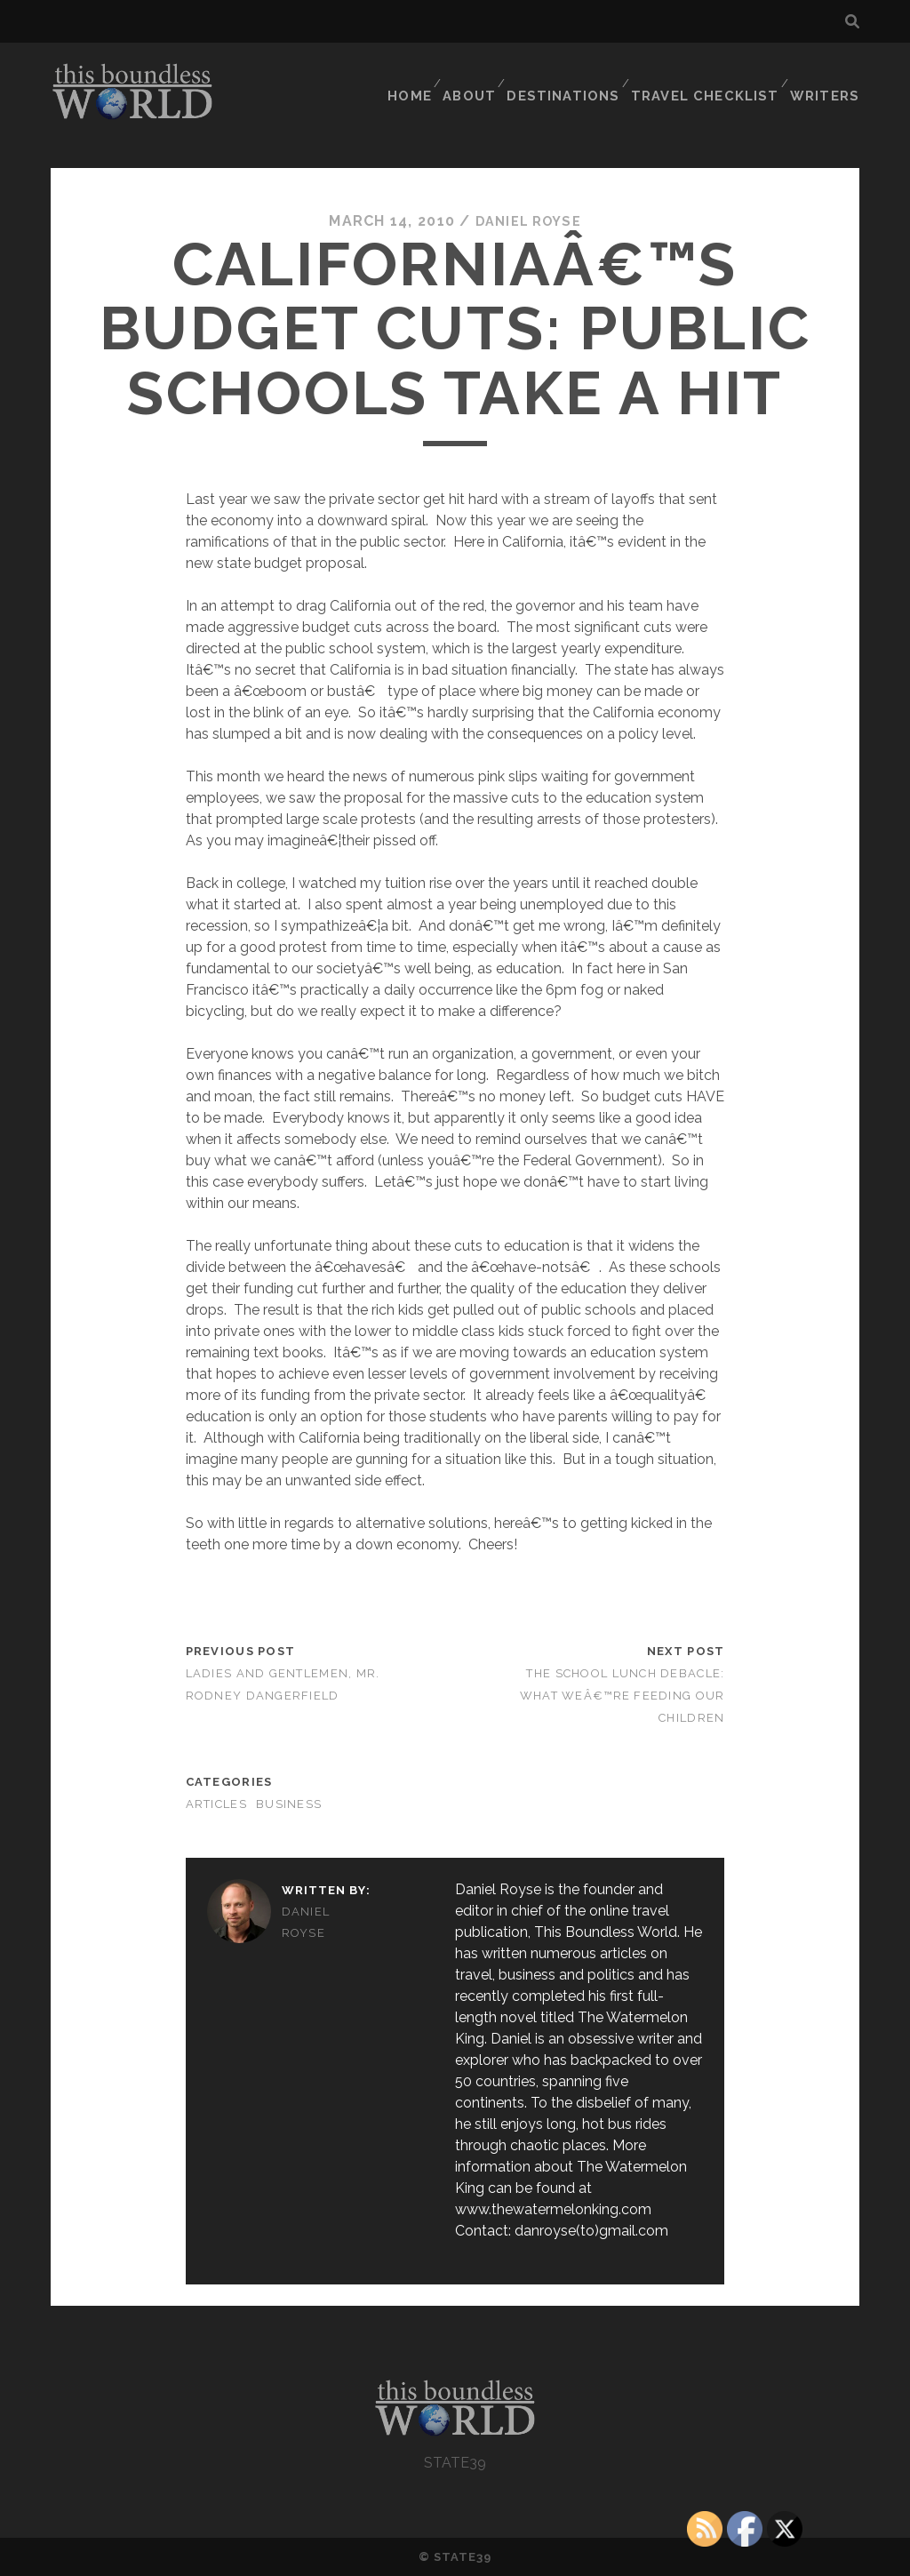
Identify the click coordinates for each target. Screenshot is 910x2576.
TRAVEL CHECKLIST (712, 75)
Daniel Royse (528, 220)
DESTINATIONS (576, 75)
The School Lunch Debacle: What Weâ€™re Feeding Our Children (622, 1695)
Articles (216, 1804)
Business (289, 1804)
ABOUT (481, 75)
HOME (415, 75)
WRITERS (828, 75)
